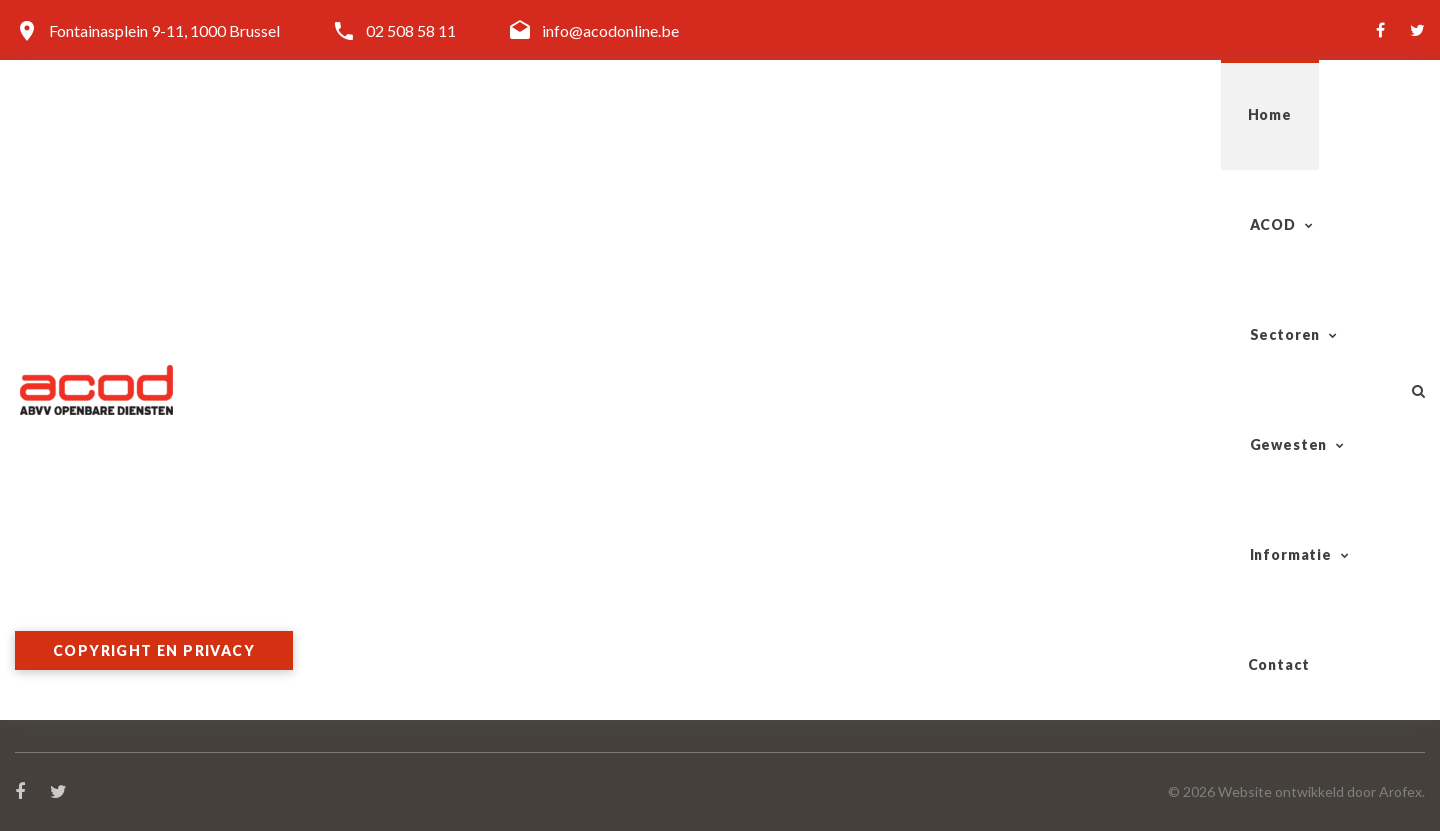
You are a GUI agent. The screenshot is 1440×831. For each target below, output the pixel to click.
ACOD (731, 114)
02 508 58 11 (411, 30)
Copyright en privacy (154, 650)
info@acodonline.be (610, 30)
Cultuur (760, 709)
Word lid (405, 613)
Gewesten (1018, 114)
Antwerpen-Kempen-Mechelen (1201, 517)
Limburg (1124, 613)
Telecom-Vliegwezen (807, 613)
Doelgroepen (420, 589)
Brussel (1120, 637)
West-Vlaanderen (1155, 565)
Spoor (755, 517)
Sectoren (866, 114)
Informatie (1175, 114)
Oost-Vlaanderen (1154, 541)
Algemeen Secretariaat (453, 541)
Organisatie (415, 517)
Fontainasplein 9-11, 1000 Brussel (164, 30)
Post (751, 565)
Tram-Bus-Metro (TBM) (820, 541)
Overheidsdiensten (799, 637)
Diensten (405, 565)
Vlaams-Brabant (1152, 589)
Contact (1322, 114)
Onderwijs (770, 685)
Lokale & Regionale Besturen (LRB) (854, 661)
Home (629, 114)
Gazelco (763, 589)
